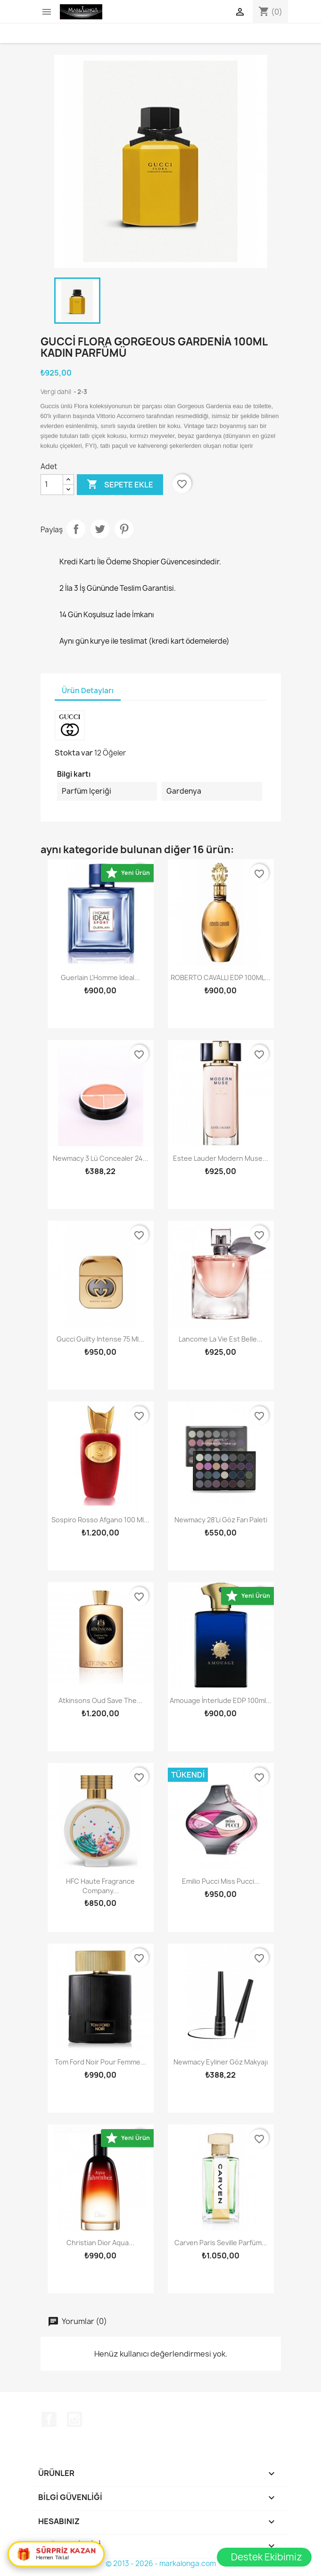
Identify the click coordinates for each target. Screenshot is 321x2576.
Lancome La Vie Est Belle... (221, 1338)
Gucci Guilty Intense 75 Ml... (100, 1338)
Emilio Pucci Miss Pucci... (221, 1881)
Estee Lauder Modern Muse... (220, 1158)
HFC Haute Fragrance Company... (100, 1886)
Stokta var (74, 752)
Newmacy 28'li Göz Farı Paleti (220, 1519)
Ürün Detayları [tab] (88, 691)
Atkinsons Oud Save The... (100, 1700)
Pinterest (124, 529)
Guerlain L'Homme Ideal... (100, 977)
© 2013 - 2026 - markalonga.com (161, 2563)
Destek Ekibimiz (266, 2557)
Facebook (49, 2419)
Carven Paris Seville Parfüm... (220, 2242)
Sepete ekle (120, 484)
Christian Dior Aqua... (100, 2242)
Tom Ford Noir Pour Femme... (100, 2061)
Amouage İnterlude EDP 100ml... (221, 1700)
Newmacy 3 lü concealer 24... (100, 1158)
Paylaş (75, 529)
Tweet (100, 529)
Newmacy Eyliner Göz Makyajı (220, 2061)
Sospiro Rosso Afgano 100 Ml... (100, 1519)
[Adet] (52, 484)
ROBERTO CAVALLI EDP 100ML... (221, 977)
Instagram (74, 2419)
